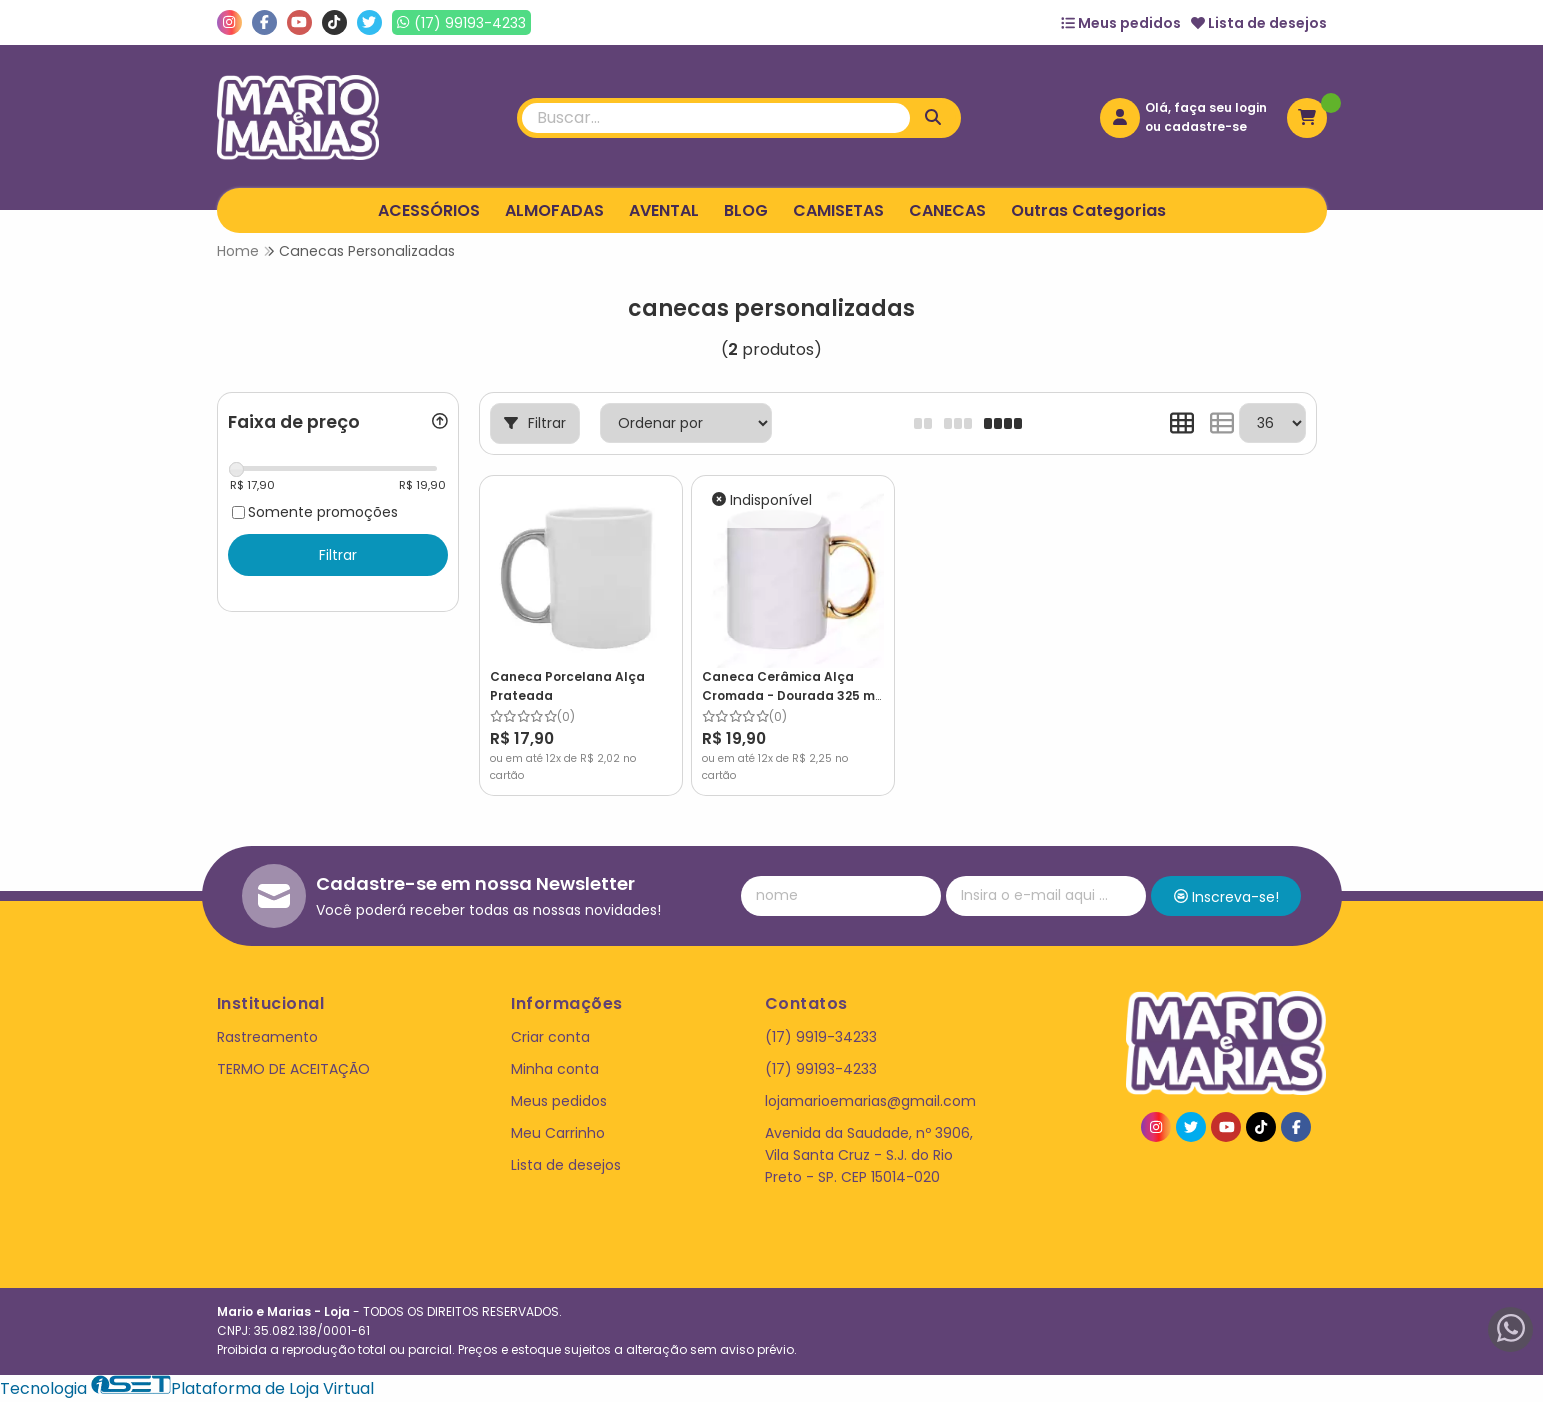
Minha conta (555, 1069)
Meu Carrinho (558, 1133)
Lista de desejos (1259, 23)
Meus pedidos (1121, 23)
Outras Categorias (1088, 210)
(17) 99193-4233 (821, 1069)
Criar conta (550, 1037)
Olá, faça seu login (1206, 107)
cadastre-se (1205, 126)
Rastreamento (267, 1037)
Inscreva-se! (1226, 897)
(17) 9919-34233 (821, 1037)
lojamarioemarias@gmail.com (870, 1101)
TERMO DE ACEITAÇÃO (293, 1069)
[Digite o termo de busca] (716, 118)
